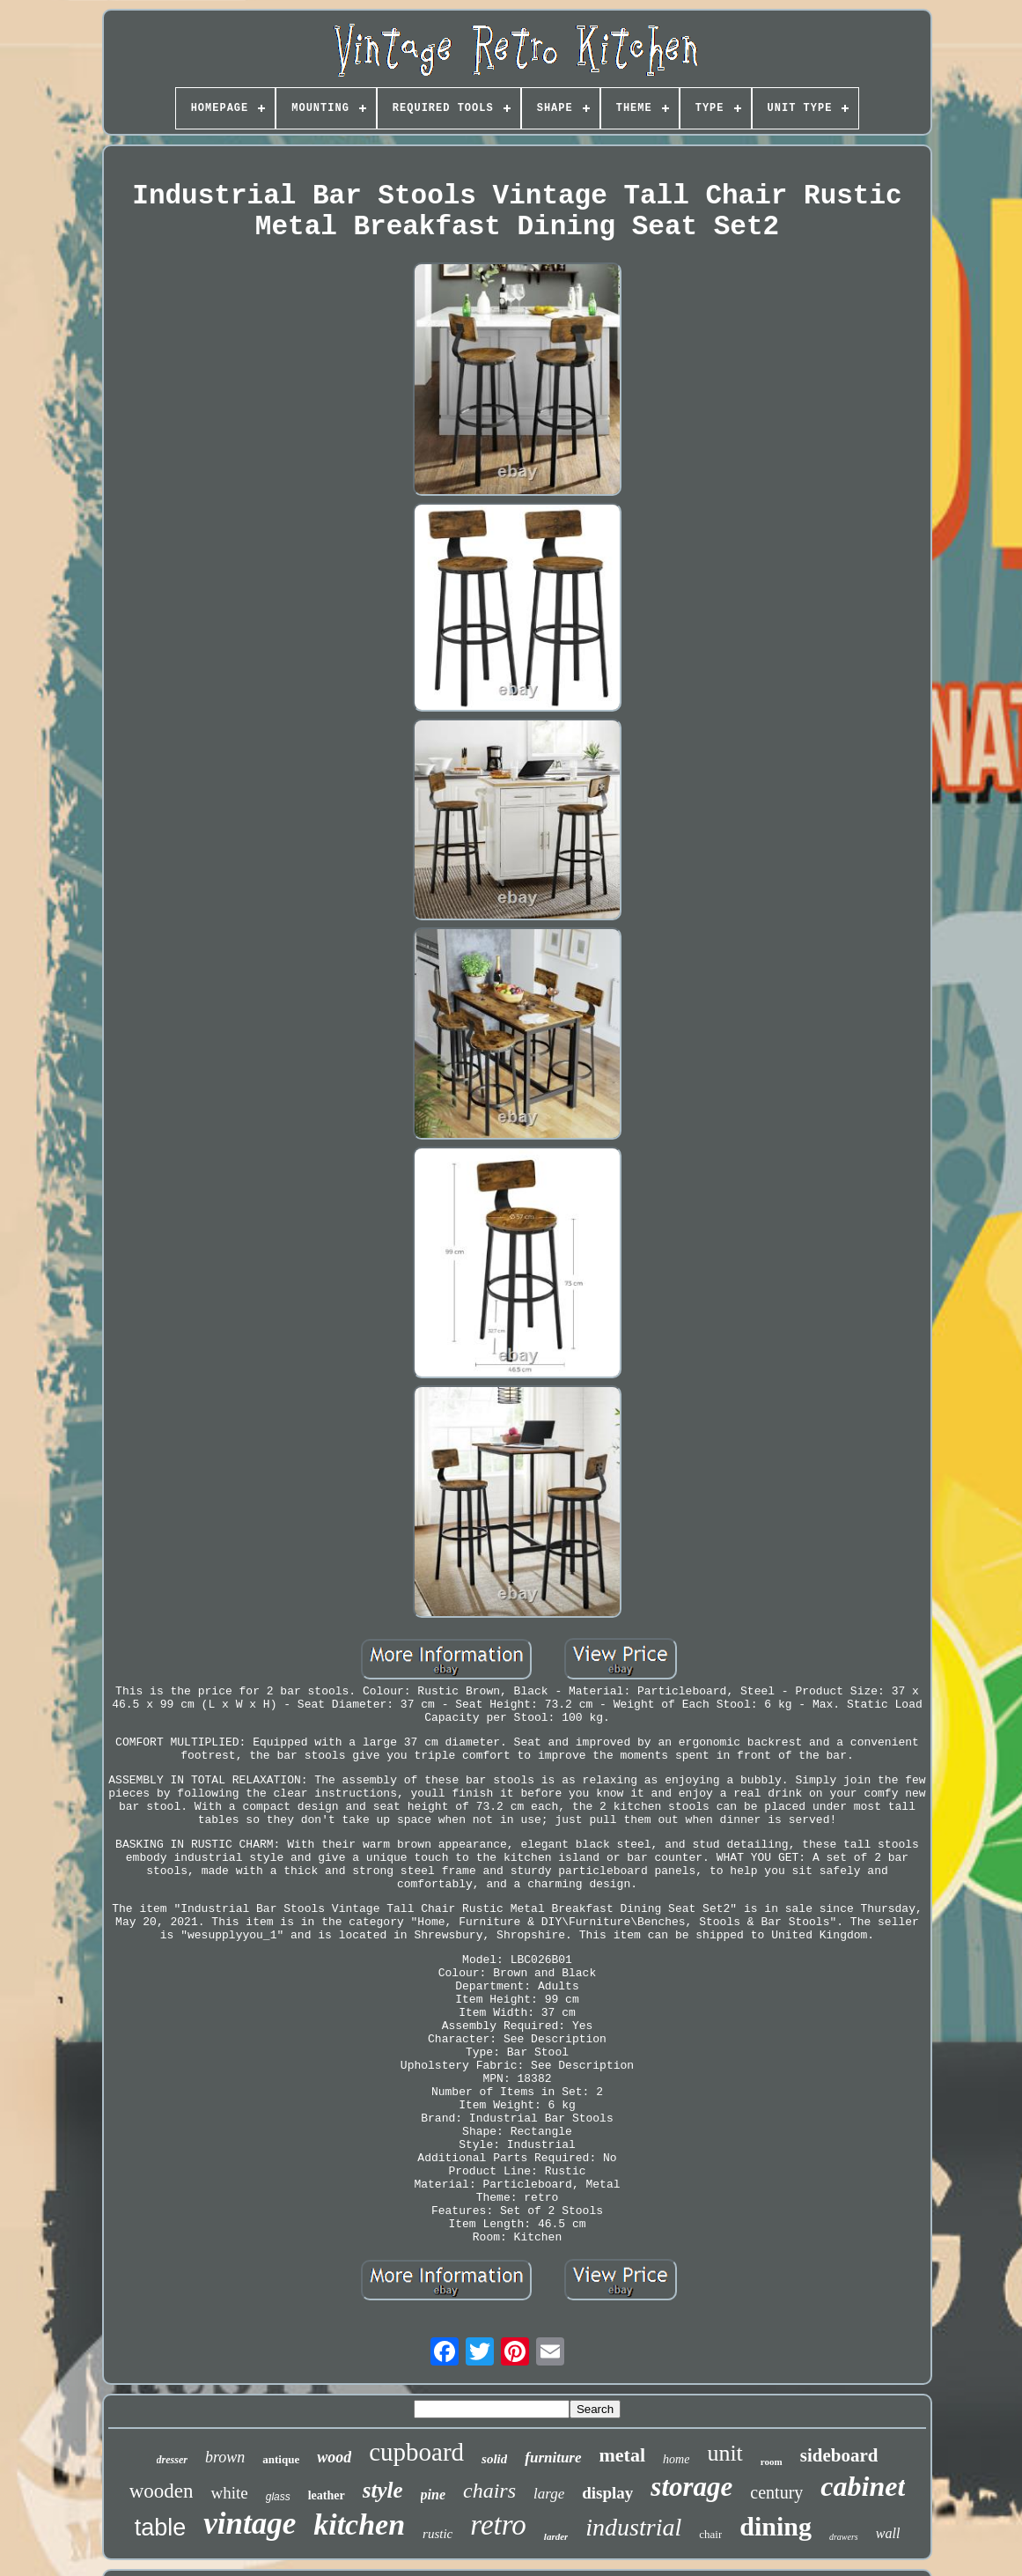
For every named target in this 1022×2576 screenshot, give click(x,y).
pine (433, 2494)
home (676, 2459)
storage (691, 2486)
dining (775, 2526)
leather (326, 2495)
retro (498, 2525)
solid (494, 2459)
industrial (633, 2527)
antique (280, 2459)
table (161, 2527)
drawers (843, 2537)
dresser (172, 2460)
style (383, 2490)
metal (622, 2455)
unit (724, 2453)
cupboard (416, 2452)
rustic (437, 2534)
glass (278, 2497)
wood (334, 2457)
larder (556, 2536)
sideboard (839, 2455)
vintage (249, 2523)
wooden (161, 2491)
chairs (489, 2490)
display (607, 2493)
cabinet (862, 2486)
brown (225, 2457)
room (772, 2461)
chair (710, 2534)
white (228, 2493)
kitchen (359, 2524)
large (548, 2493)
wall (888, 2533)
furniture (553, 2457)
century (776, 2492)
